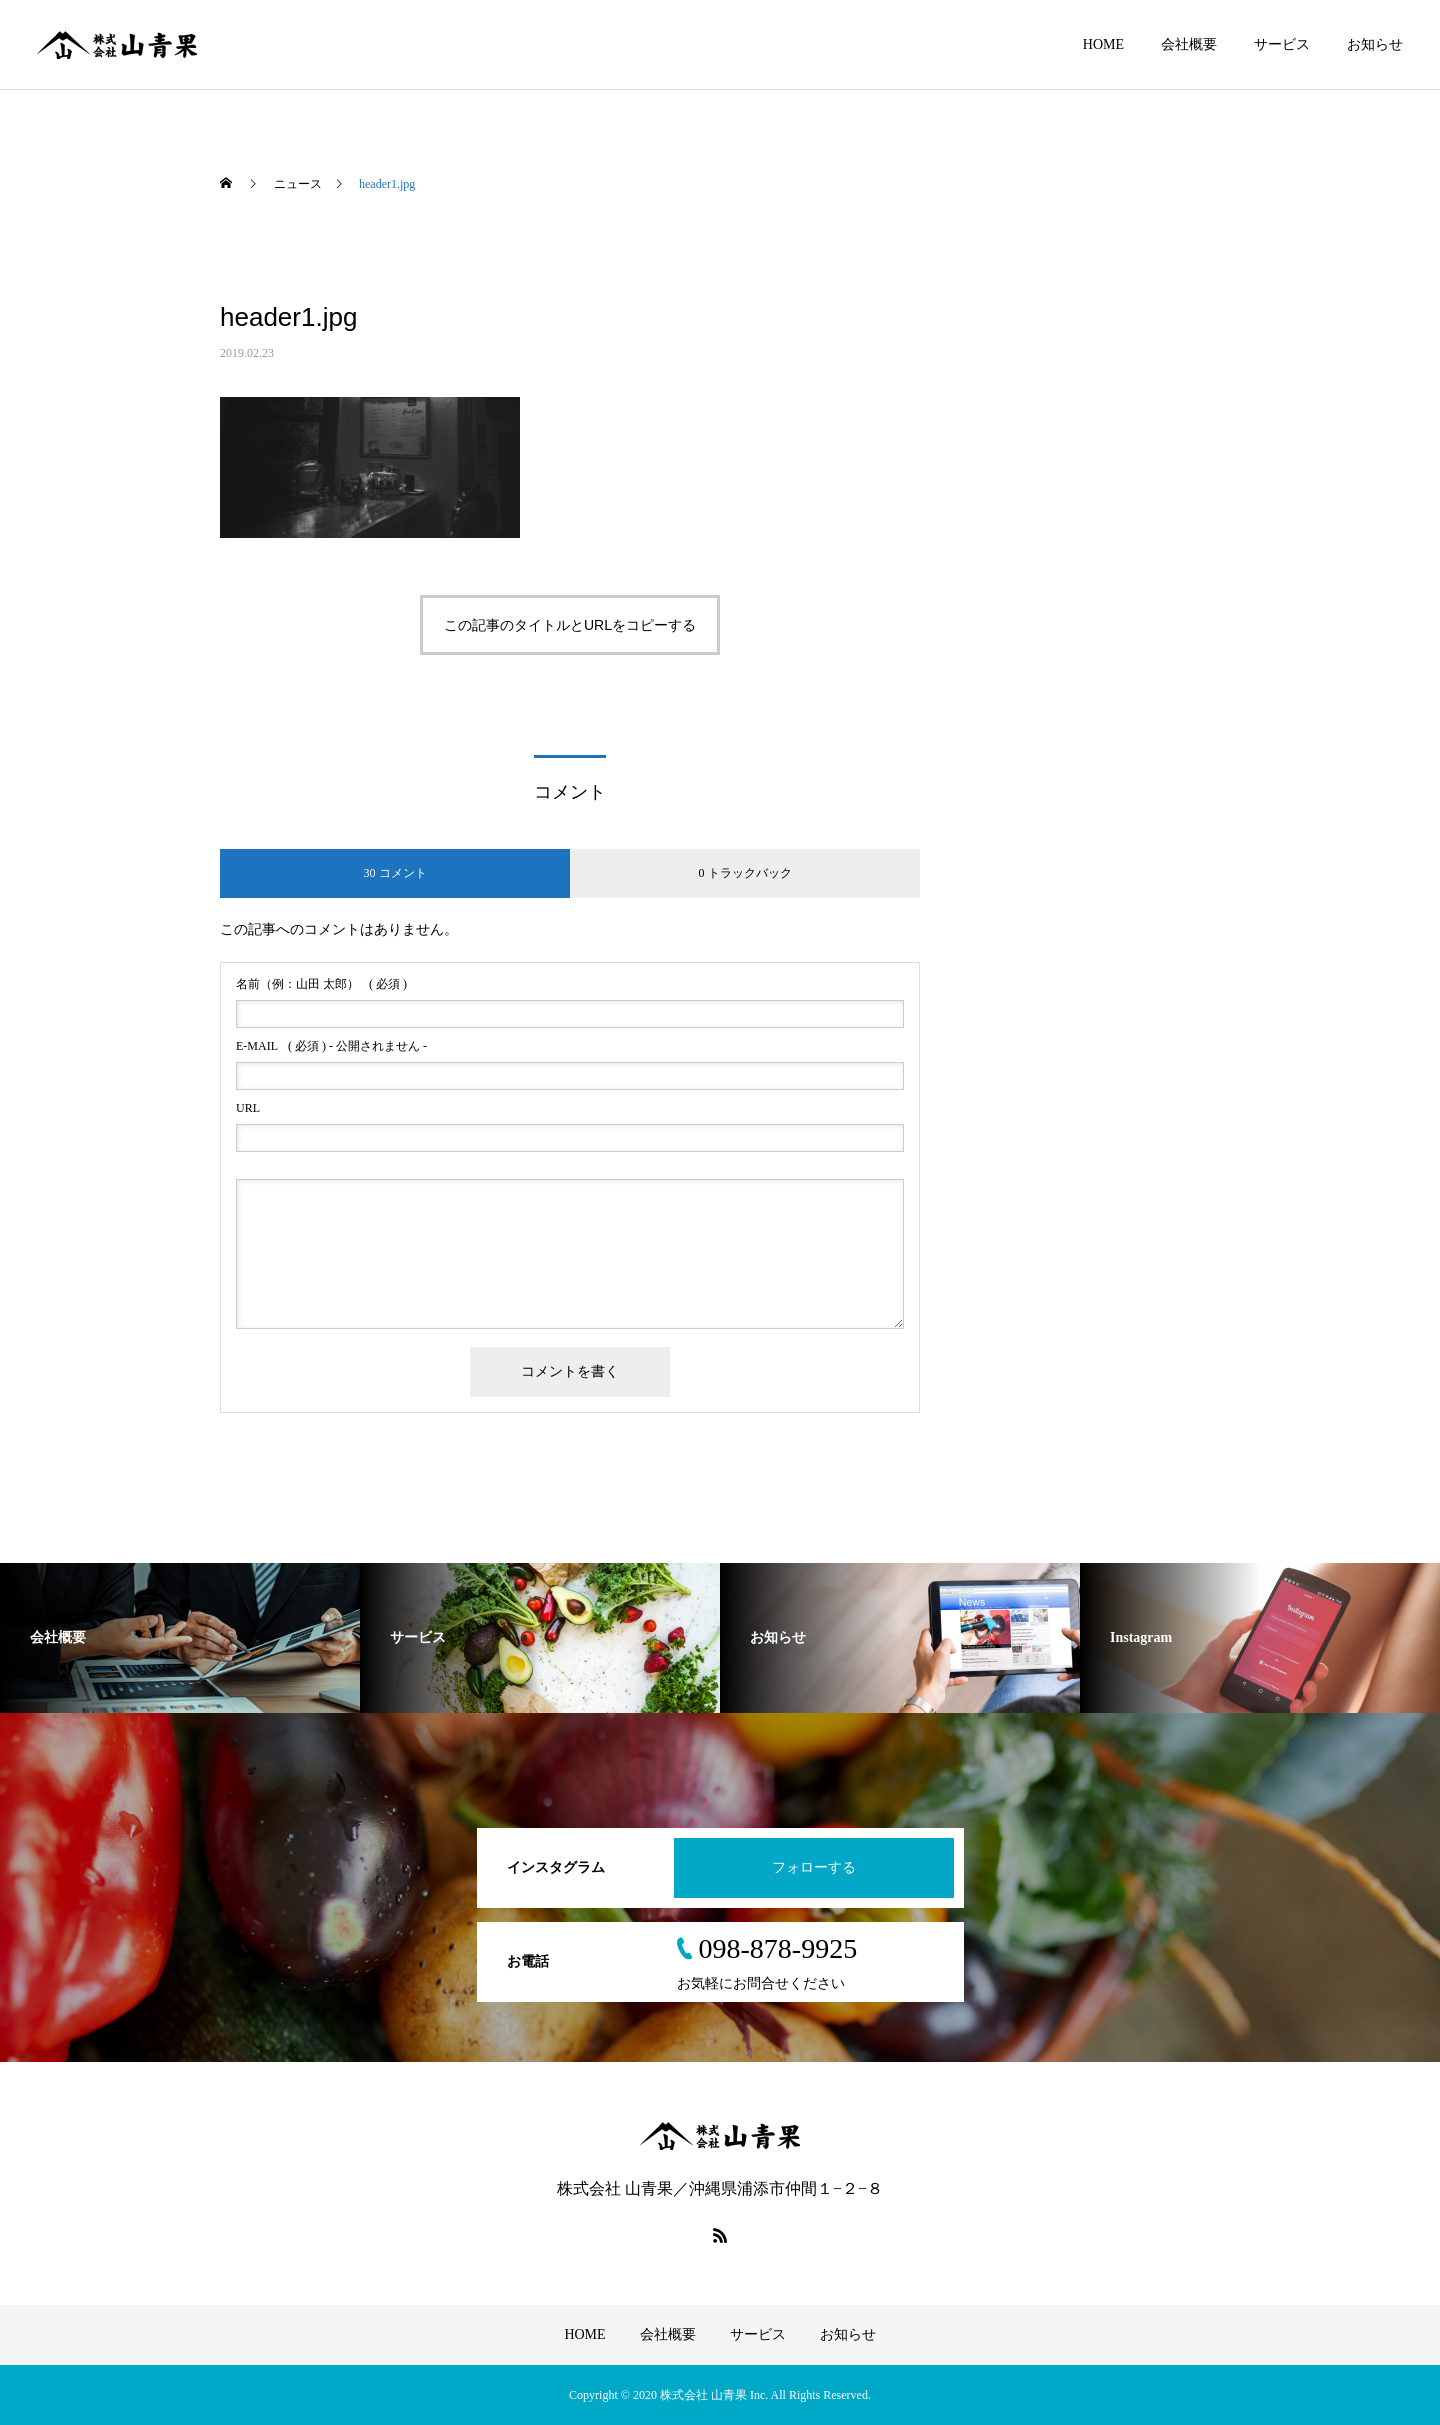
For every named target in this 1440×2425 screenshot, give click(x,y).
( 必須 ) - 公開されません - (331, 1046)
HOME (1103, 44)
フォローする (814, 1867)
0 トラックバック (745, 873)
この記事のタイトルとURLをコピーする (570, 625)
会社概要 (1189, 44)
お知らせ (1375, 44)
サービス (1282, 44)
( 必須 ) (321, 984)
